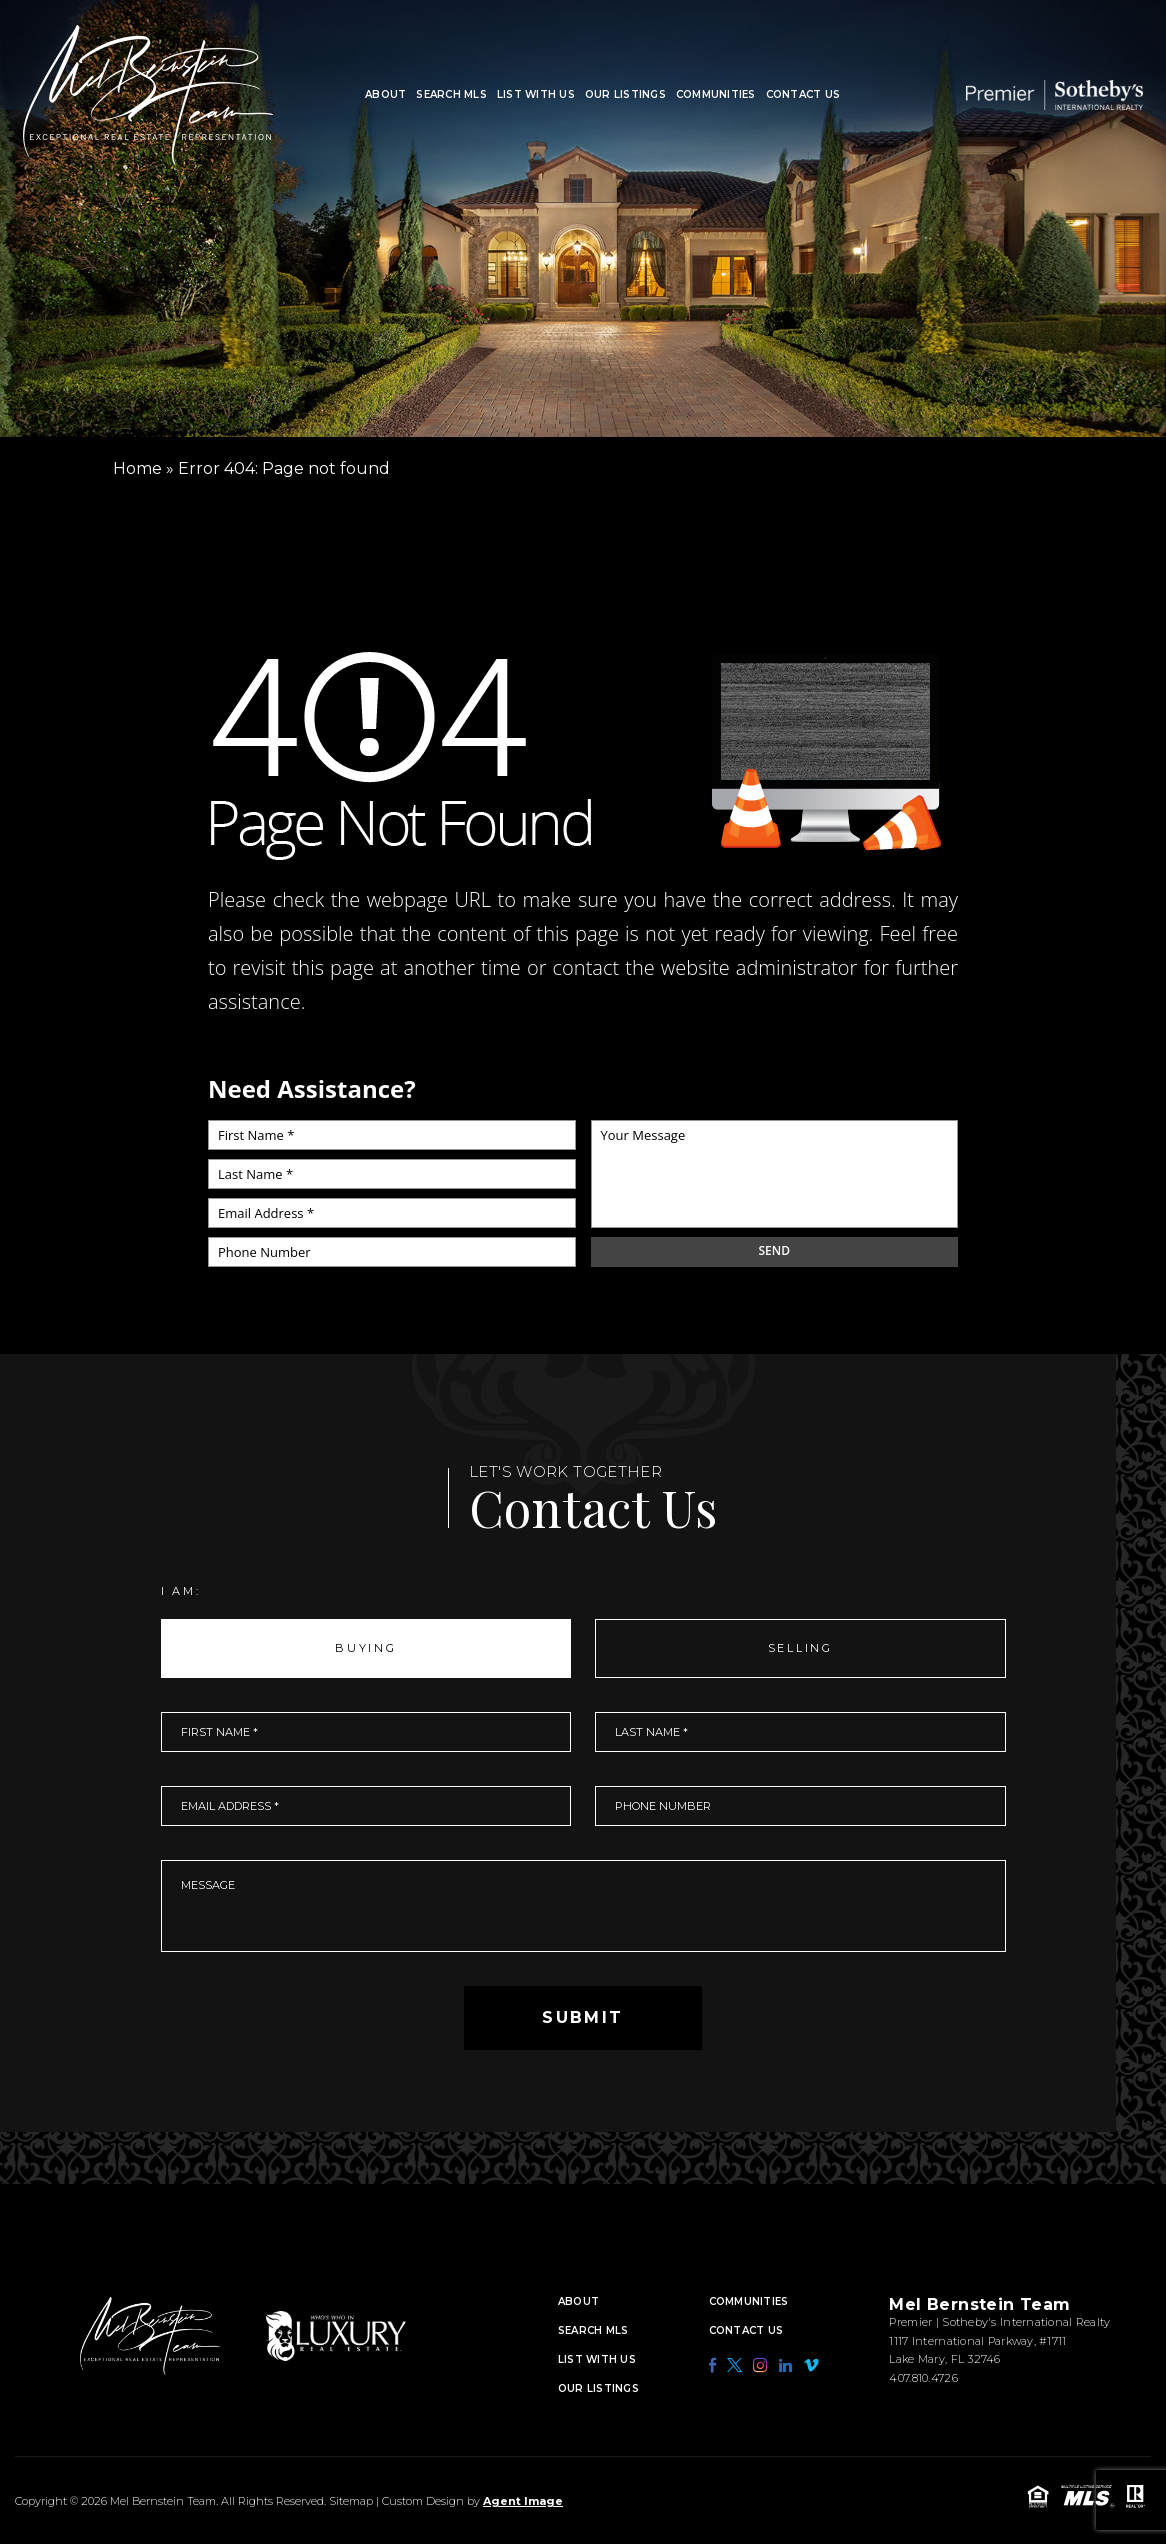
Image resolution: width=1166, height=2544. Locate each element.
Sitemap (351, 2501)
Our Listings (625, 95)
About (385, 95)
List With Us (536, 95)
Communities (716, 95)
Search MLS (451, 95)
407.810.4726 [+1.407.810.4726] (923, 2378)
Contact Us (803, 95)
